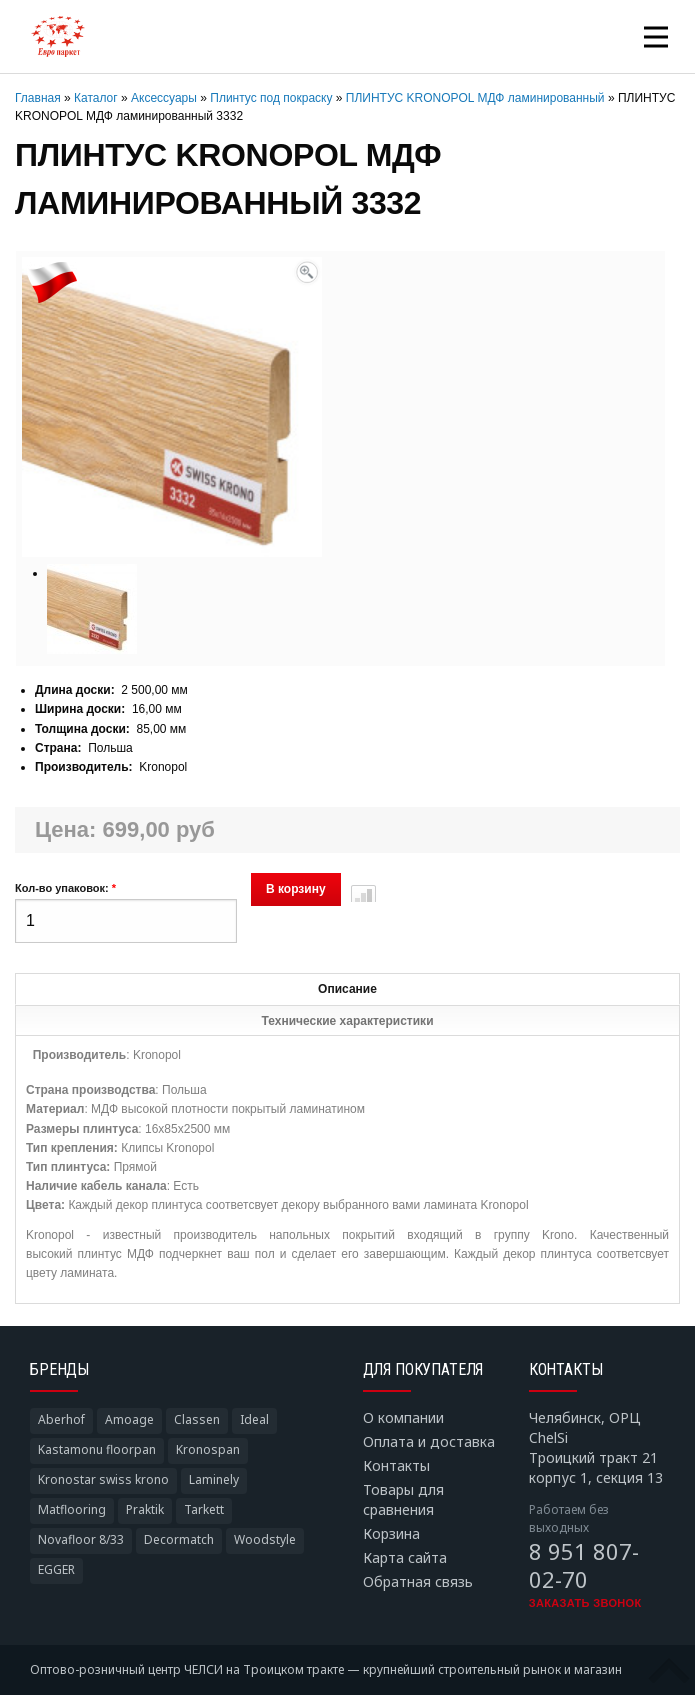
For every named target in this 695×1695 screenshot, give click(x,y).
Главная (38, 98)
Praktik (145, 1509)
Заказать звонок (585, 1603)
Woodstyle (265, 1539)
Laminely (214, 1479)
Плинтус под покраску (271, 98)
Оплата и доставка (429, 1441)
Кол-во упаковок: (65, 888)
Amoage (129, 1419)
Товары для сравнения (403, 1499)
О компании (403, 1417)
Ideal (254, 1419)
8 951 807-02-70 (584, 1565)
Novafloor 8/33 (81, 1539)
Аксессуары (164, 98)
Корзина (391, 1533)
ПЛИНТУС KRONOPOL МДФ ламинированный (475, 98)
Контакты (396, 1465)
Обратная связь (418, 1581)
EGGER (56, 1569)
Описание (347, 989)
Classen (197, 1419)
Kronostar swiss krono (103, 1479)
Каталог (96, 98)
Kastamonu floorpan (97, 1449)
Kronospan (208, 1449)
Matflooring (72, 1509)
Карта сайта (405, 1557)
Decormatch (179, 1539)
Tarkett (204, 1509)
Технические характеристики (347, 1021)
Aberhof (61, 1419)
